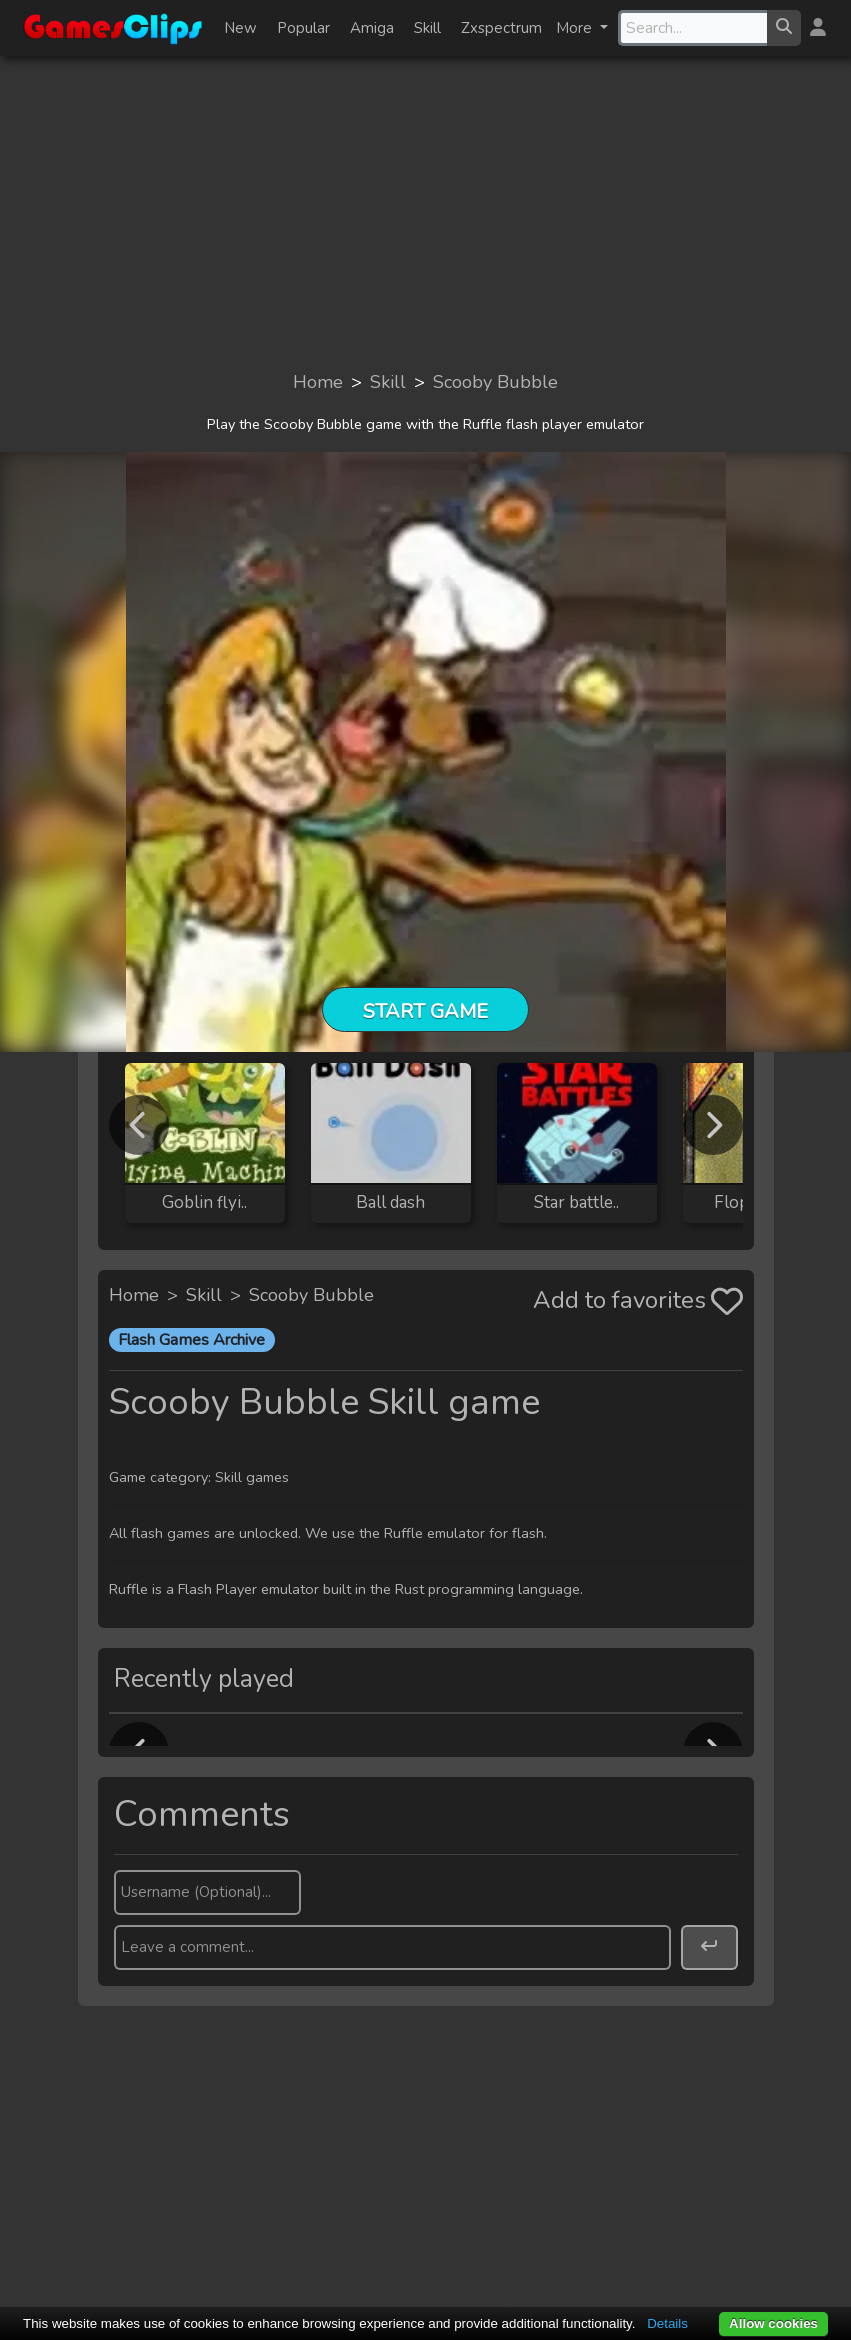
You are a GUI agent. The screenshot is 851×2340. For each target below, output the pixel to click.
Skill (427, 28)
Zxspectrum (501, 28)
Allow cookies (773, 2323)
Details (667, 2323)
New (240, 28)
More (576, 28)
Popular (303, 28)
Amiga (372, 28)
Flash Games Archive (191, 1340)
